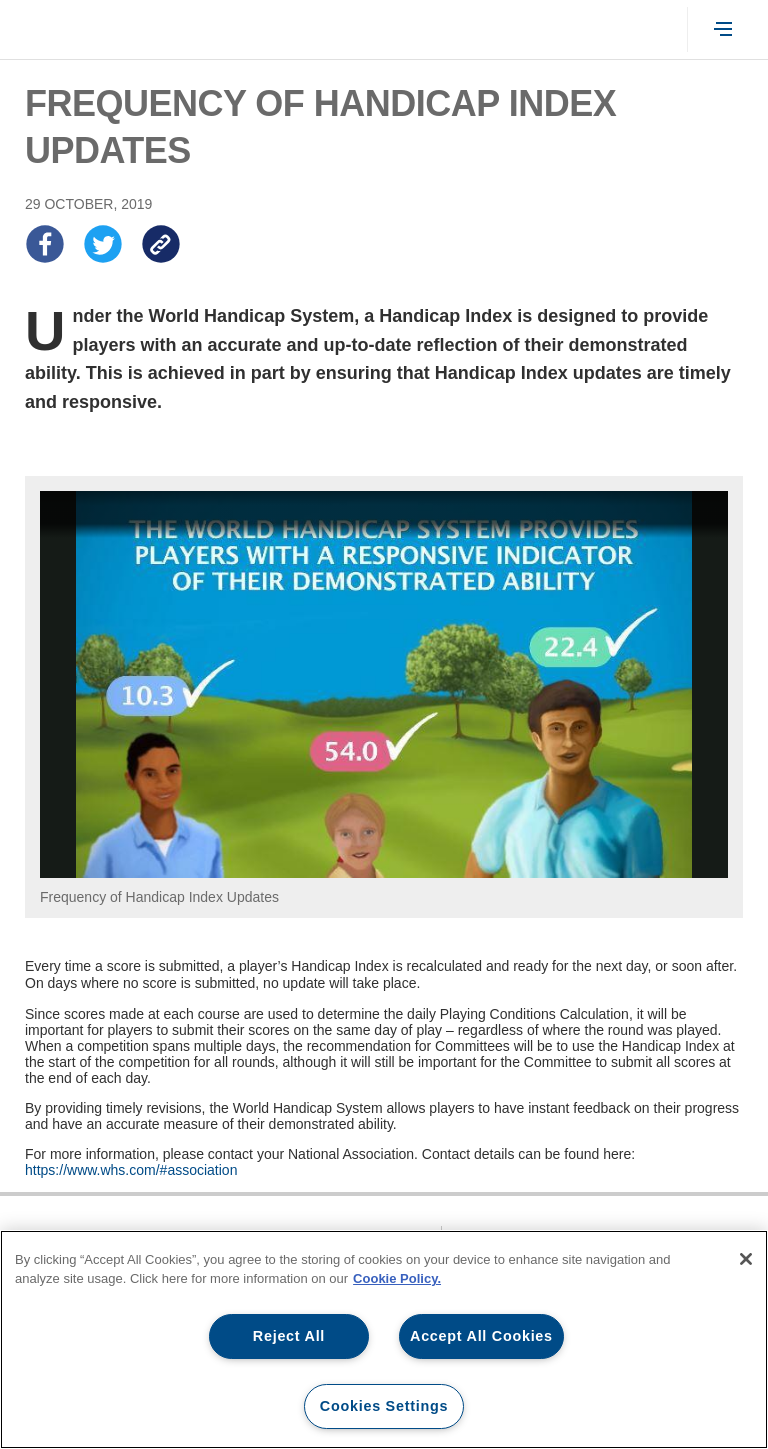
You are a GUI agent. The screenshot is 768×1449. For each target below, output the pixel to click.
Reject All (289, 1336)
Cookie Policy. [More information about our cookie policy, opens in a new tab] (397, 1278)
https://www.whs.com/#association (131, 1170)
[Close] (746, 1259)
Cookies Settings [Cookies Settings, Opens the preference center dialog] (384, 1406)
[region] (384, 1339)
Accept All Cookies (481, 1336)
